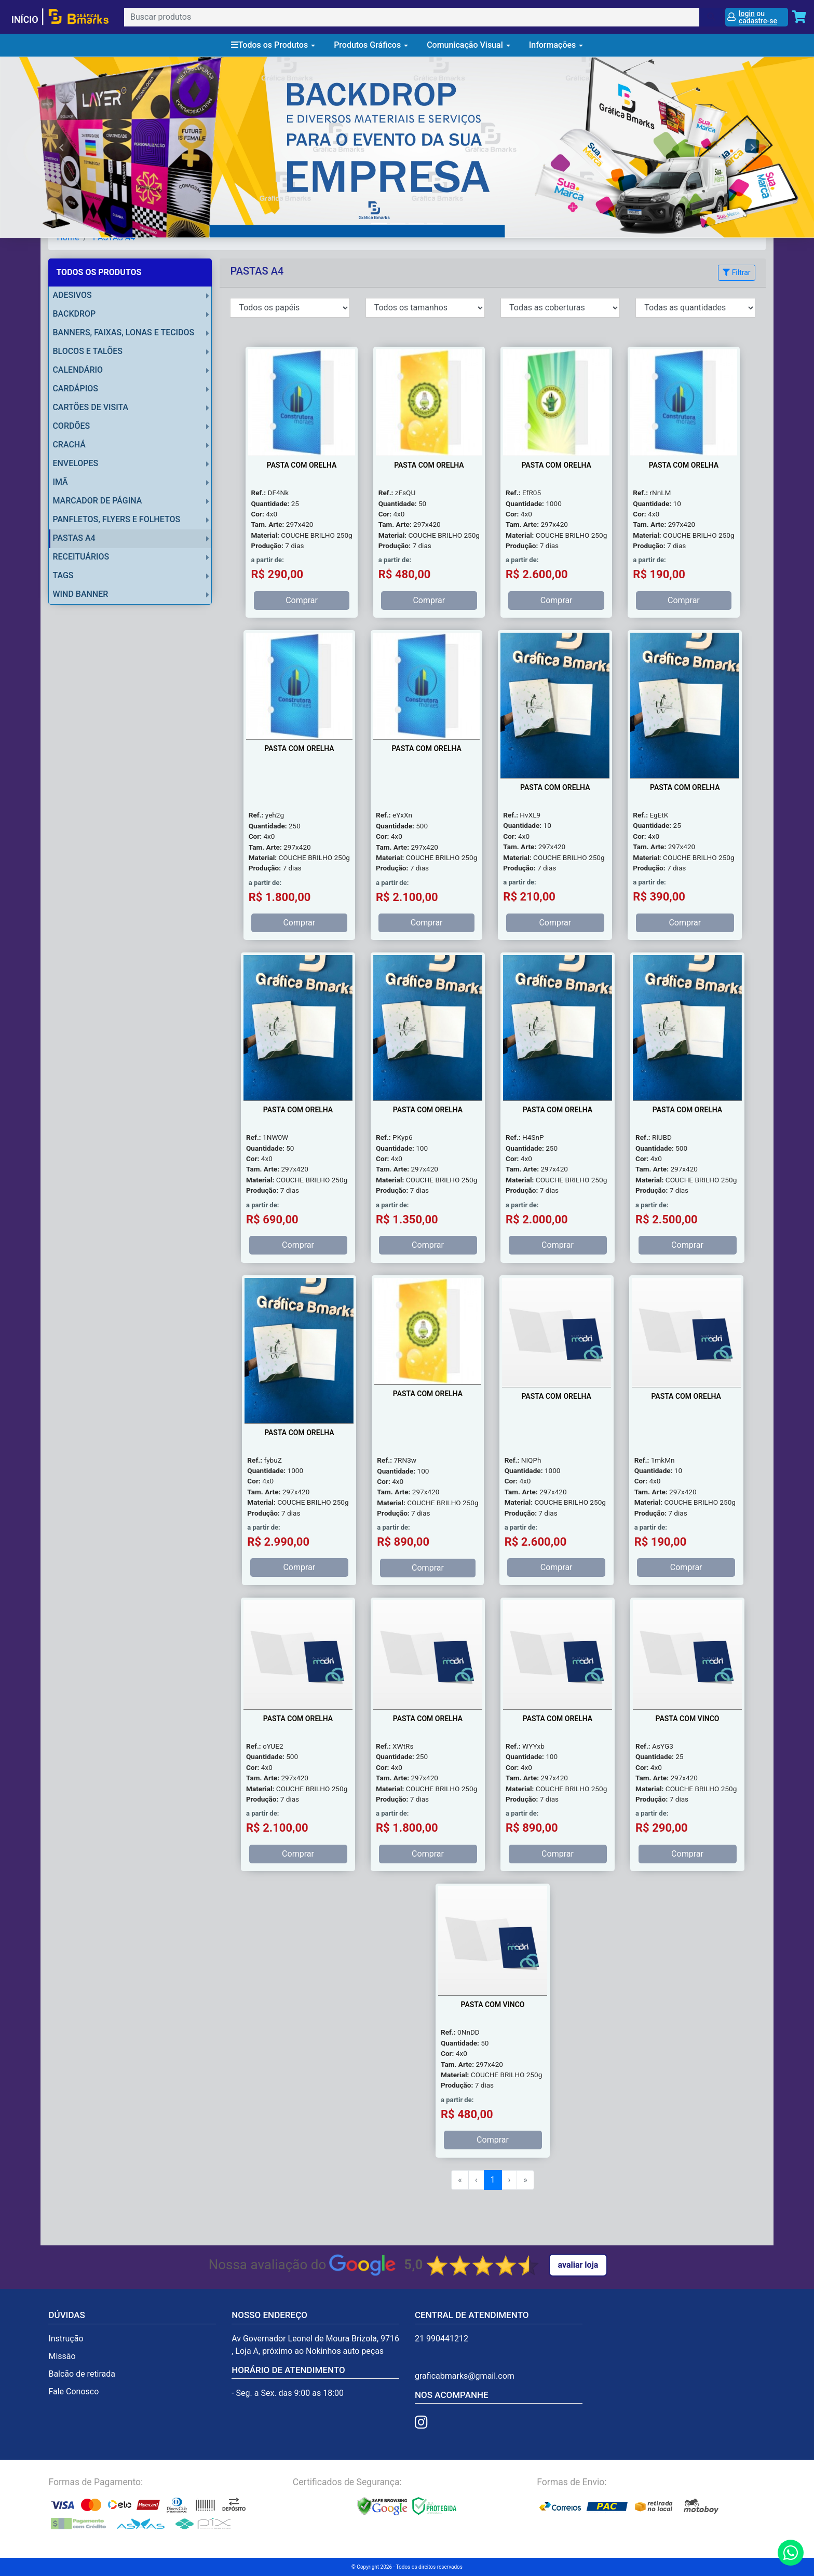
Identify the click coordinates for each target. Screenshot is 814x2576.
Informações (556, 45)
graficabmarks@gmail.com (464, 2376)
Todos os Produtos (273, 45)
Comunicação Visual (468, 45)
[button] (61, 147)
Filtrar (736, 272)
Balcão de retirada (81, 2374)
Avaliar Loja (578, 2265)
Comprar (302, 600)
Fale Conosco (73, 2391)
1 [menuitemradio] (493, 2180)
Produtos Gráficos (371, 45)
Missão (61, 2356)
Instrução (65, 2338)
